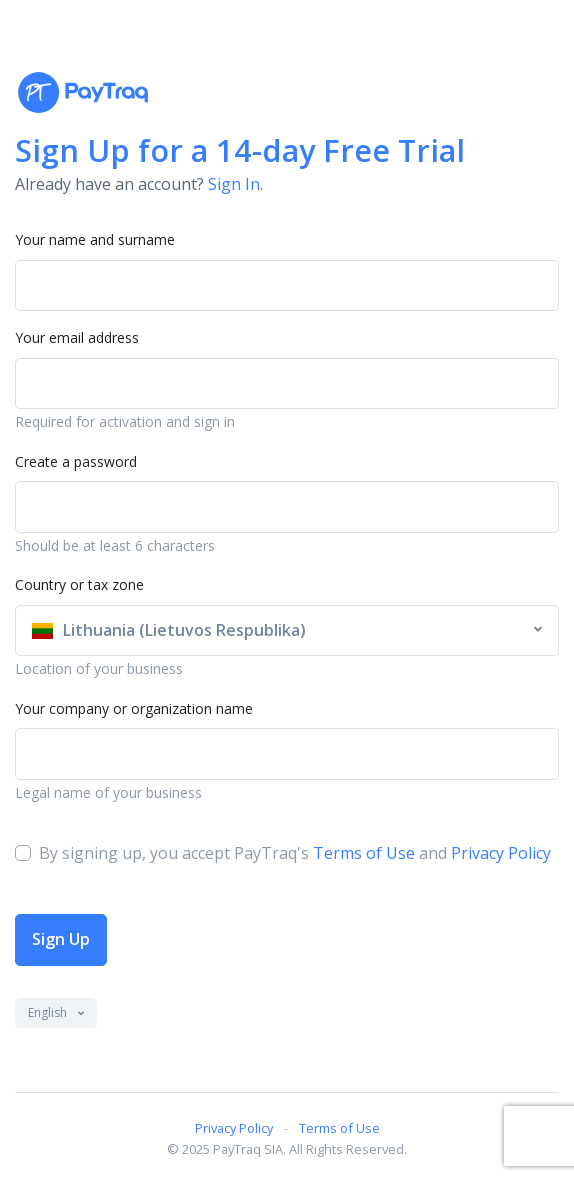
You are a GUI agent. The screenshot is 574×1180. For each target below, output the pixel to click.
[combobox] (287, 631)
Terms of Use (364, 853)
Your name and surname (95, 239)
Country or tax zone (79, 584)
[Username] (287, 384)
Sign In (234, 184)
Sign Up (61, 939)
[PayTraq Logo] (83, 92)
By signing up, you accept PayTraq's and (295, 853)
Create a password (76, 461)
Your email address (77, 337)
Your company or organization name (134, 708)
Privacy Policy (501, 853)
